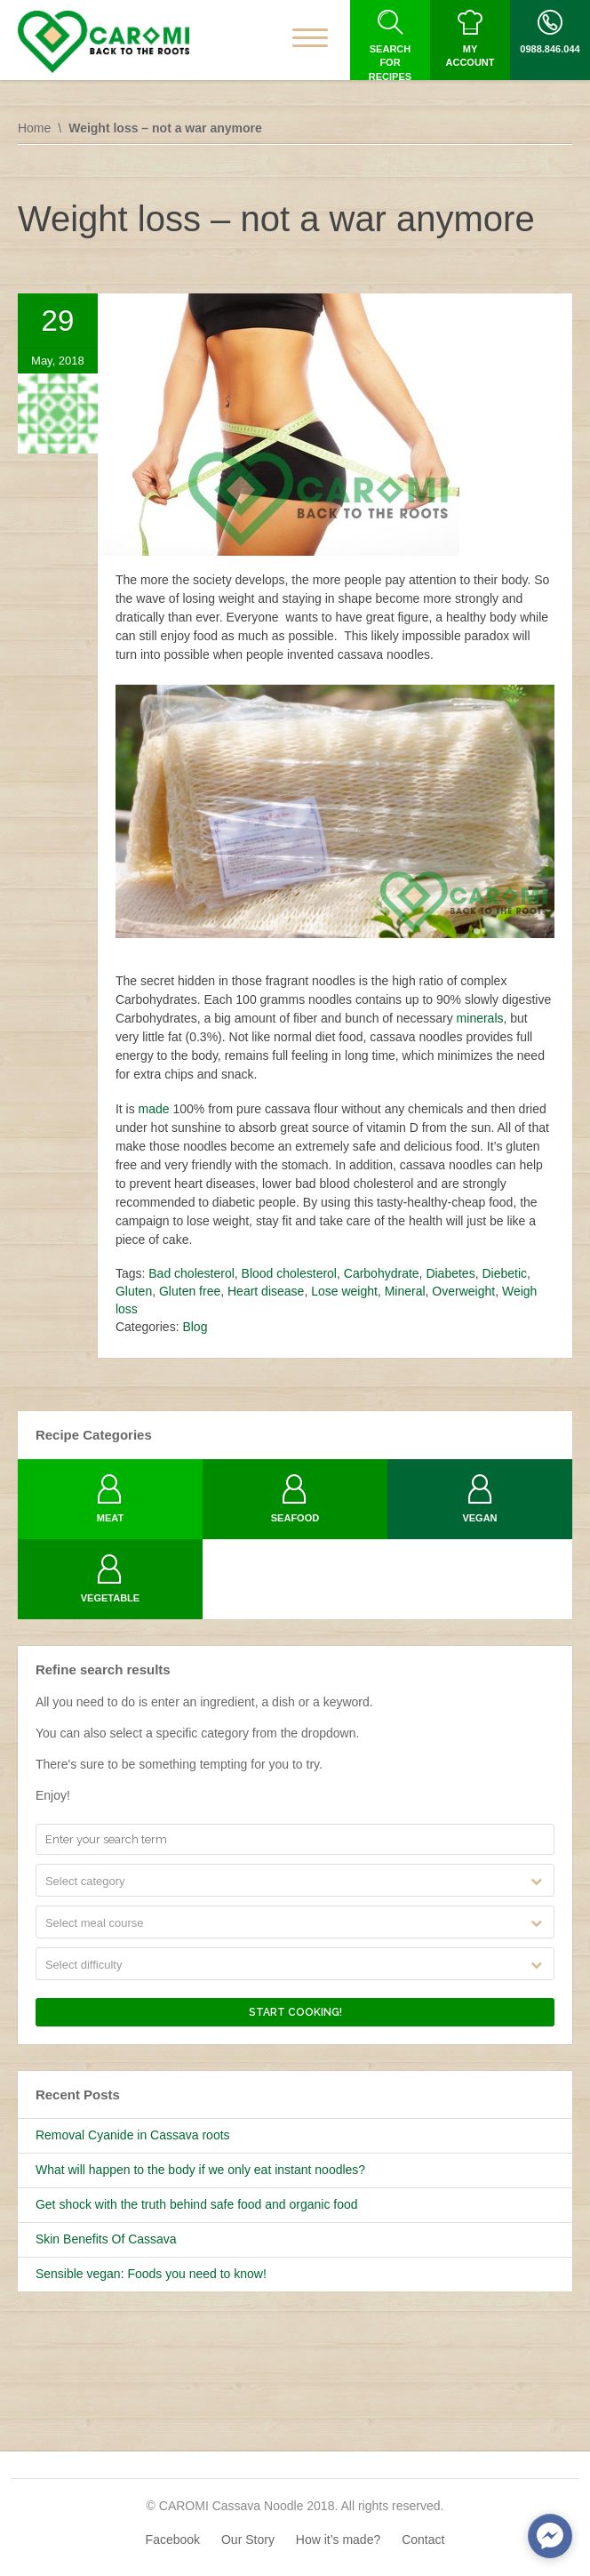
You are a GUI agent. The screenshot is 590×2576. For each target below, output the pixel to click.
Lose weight (344, 1291)
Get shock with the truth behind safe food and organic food (197, 2204)
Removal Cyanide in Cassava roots (133, 2135)
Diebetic (504, 1273)
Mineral (405, 1291)
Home (34, 128)
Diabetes (450, 1273)
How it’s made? (338, 2539)
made (154, 1109)
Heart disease (265, 1291)
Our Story (248, 2539)
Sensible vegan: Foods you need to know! (151, 2274)
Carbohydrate (381, 1273)
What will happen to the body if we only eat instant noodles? (200, 2170)
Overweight (463, 1291)
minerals (480, 1018)
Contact (423, 2539)
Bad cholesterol (191, 1273)
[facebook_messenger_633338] (550, 2536)
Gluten (134, 1291)
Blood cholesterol (289, 1273)
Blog (194, 1327)
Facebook (173, 2539)
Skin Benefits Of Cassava (106, 2239)
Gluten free (189, 1291)
